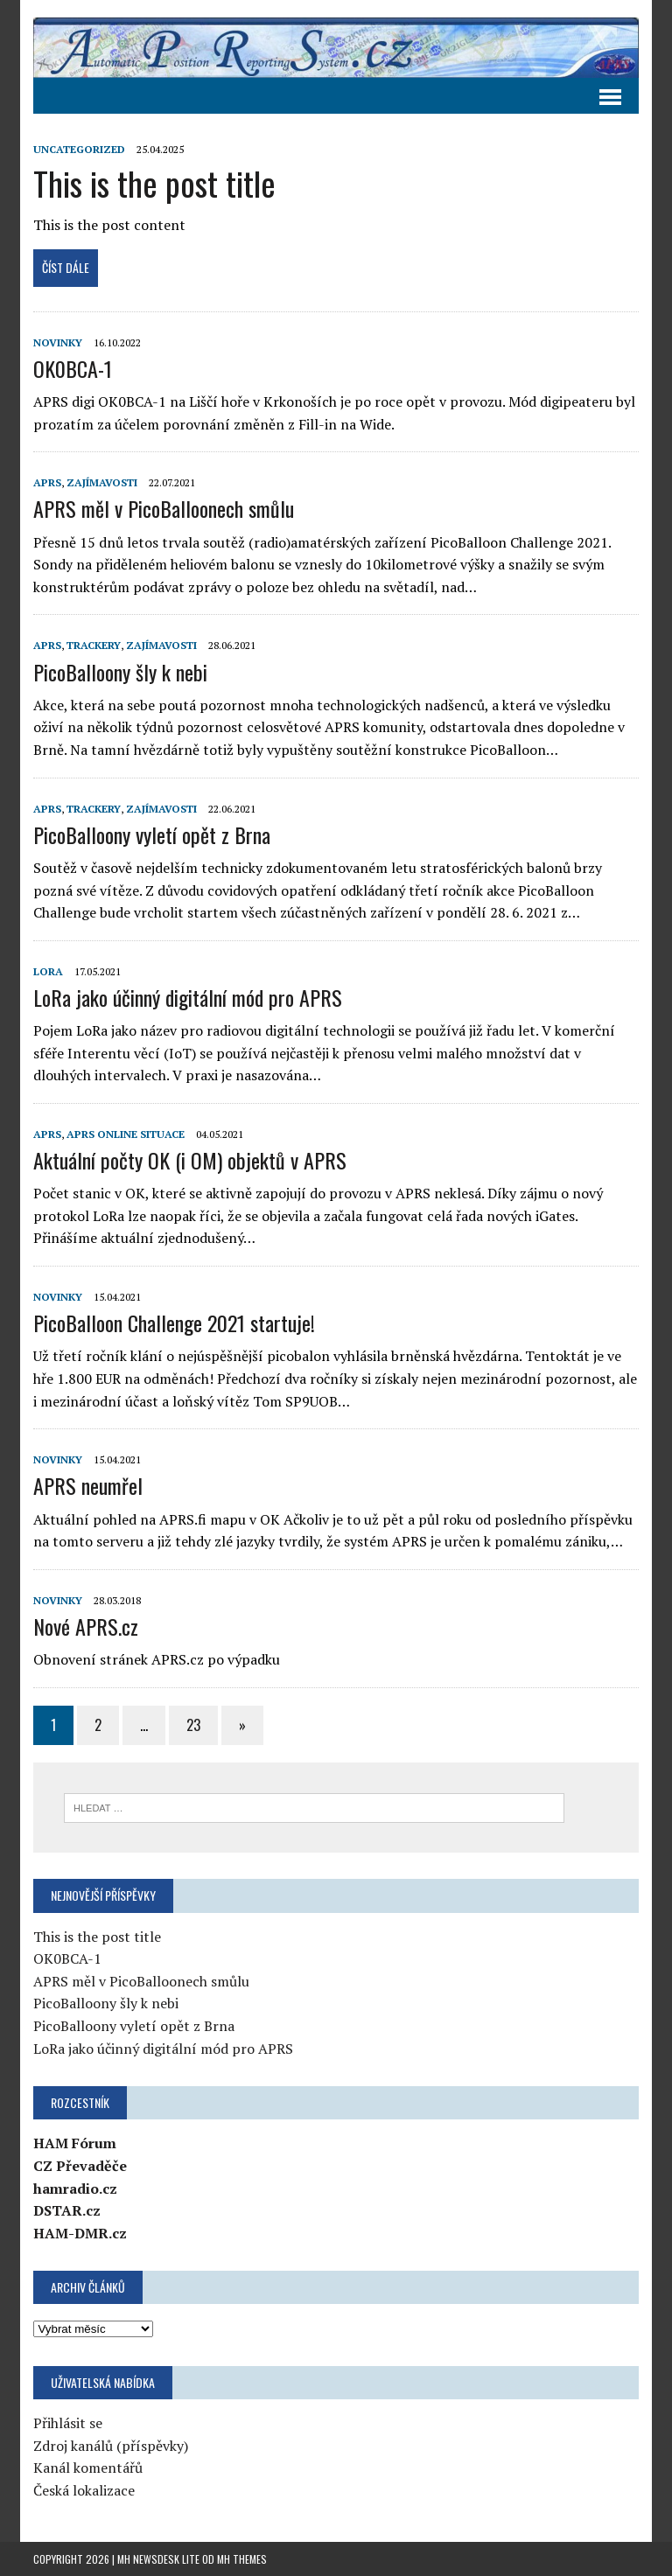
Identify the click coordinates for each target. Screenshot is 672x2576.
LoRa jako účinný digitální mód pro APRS (187, 997)
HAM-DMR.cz (80, 2233)
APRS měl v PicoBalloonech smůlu (163, 508)
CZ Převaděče (80, 2165)
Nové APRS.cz (85, 1626)
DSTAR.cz (67, 2210)
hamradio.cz (75, 2188)
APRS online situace (125, 1134)
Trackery (93, 645)
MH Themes (242, 2559)
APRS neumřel (88, 1485)
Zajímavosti (101, 482)
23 (193, 1724)
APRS (47, 482)
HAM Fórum (74, 2143)
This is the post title (154, 182)
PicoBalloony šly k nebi (120, 672)
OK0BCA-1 (72, 368)
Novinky (57, 342)
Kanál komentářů (88, 2467)
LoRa (48, 971)
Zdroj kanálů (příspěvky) (110, 2445)
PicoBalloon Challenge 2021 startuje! (174, 1322)
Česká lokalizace (84, 2490)
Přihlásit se (67, 2423)
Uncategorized (79, 149)
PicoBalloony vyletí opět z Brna (151, 834)
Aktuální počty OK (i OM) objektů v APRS (189, 1160)
